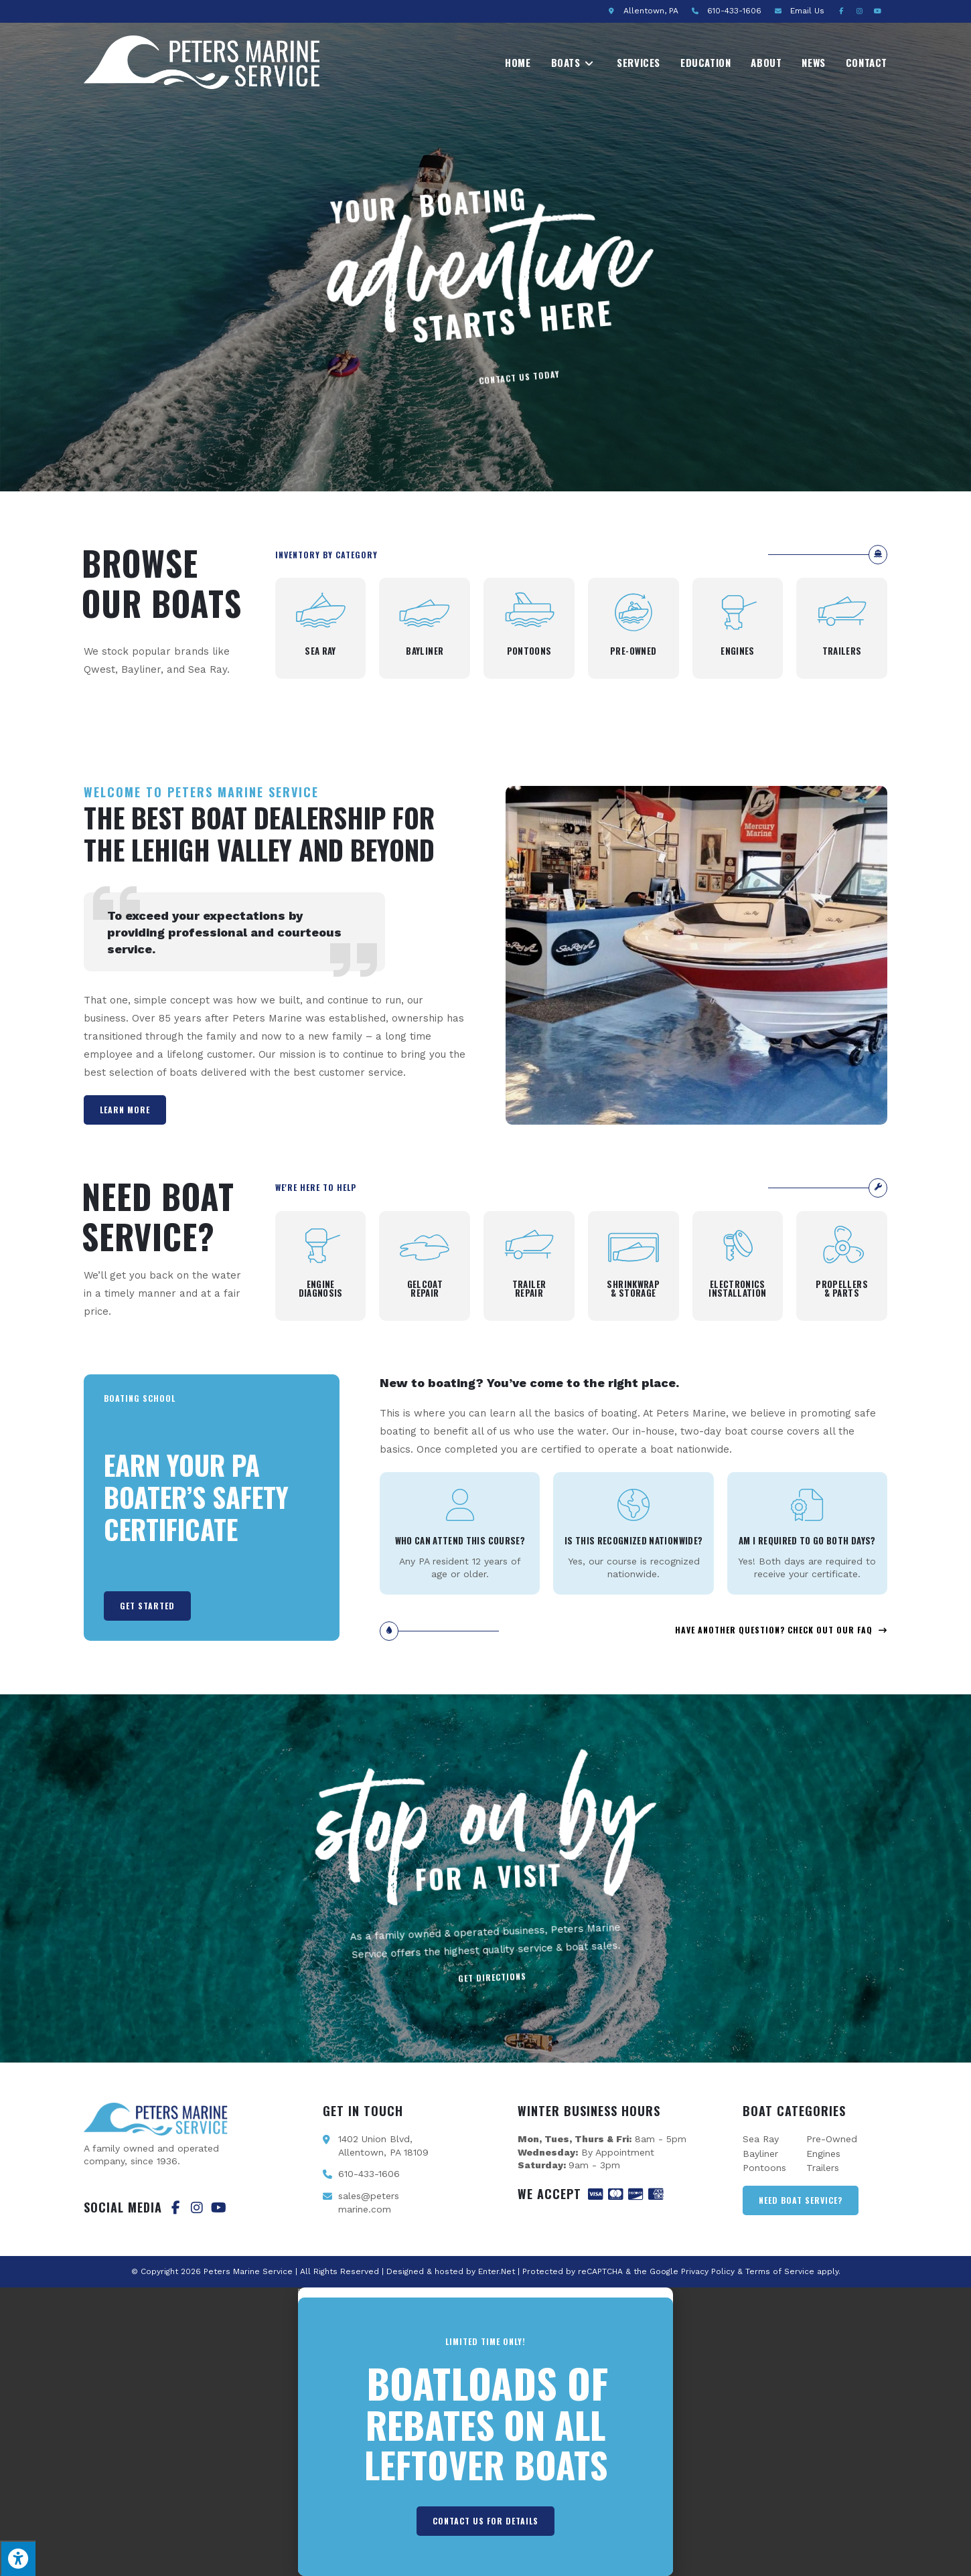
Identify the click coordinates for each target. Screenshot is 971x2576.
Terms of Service (779, 2271)
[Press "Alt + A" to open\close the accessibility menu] (17, 2558)
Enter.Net (496, 2271)
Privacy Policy (708, 2271)
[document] (485, 2431)
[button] (485, 2292)
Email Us (807, 10)
